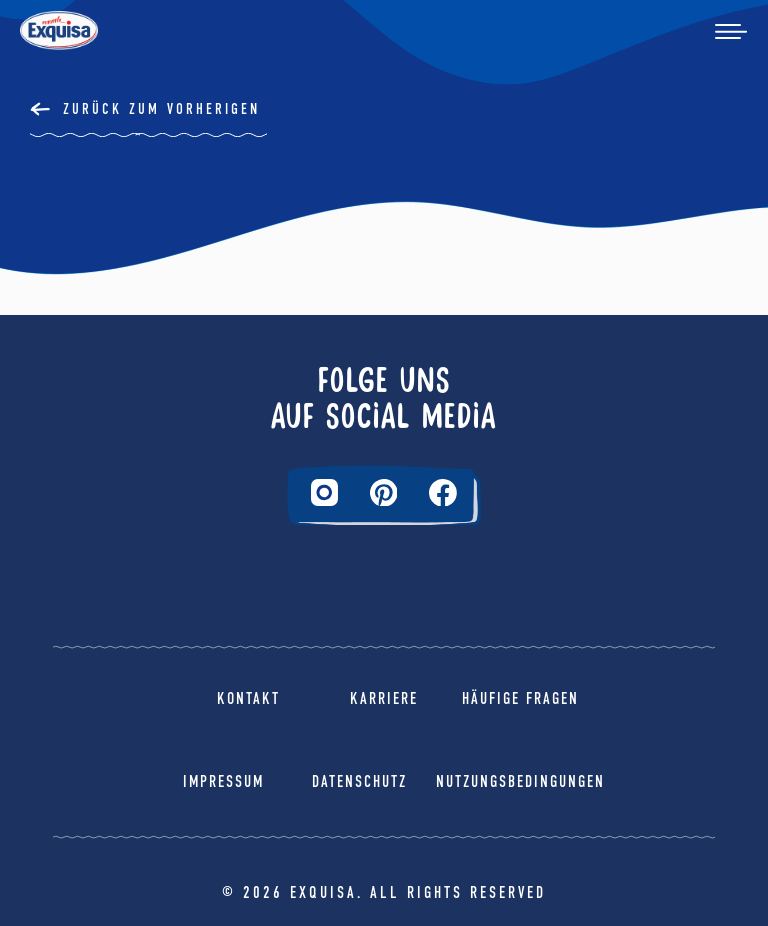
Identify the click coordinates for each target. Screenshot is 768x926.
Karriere (384, 698)
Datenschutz (359, 781)
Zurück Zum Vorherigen (161, 109)
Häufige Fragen (520, 698)
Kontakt (248, 698)
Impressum (223, 781)
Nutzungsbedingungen (520, 781)
